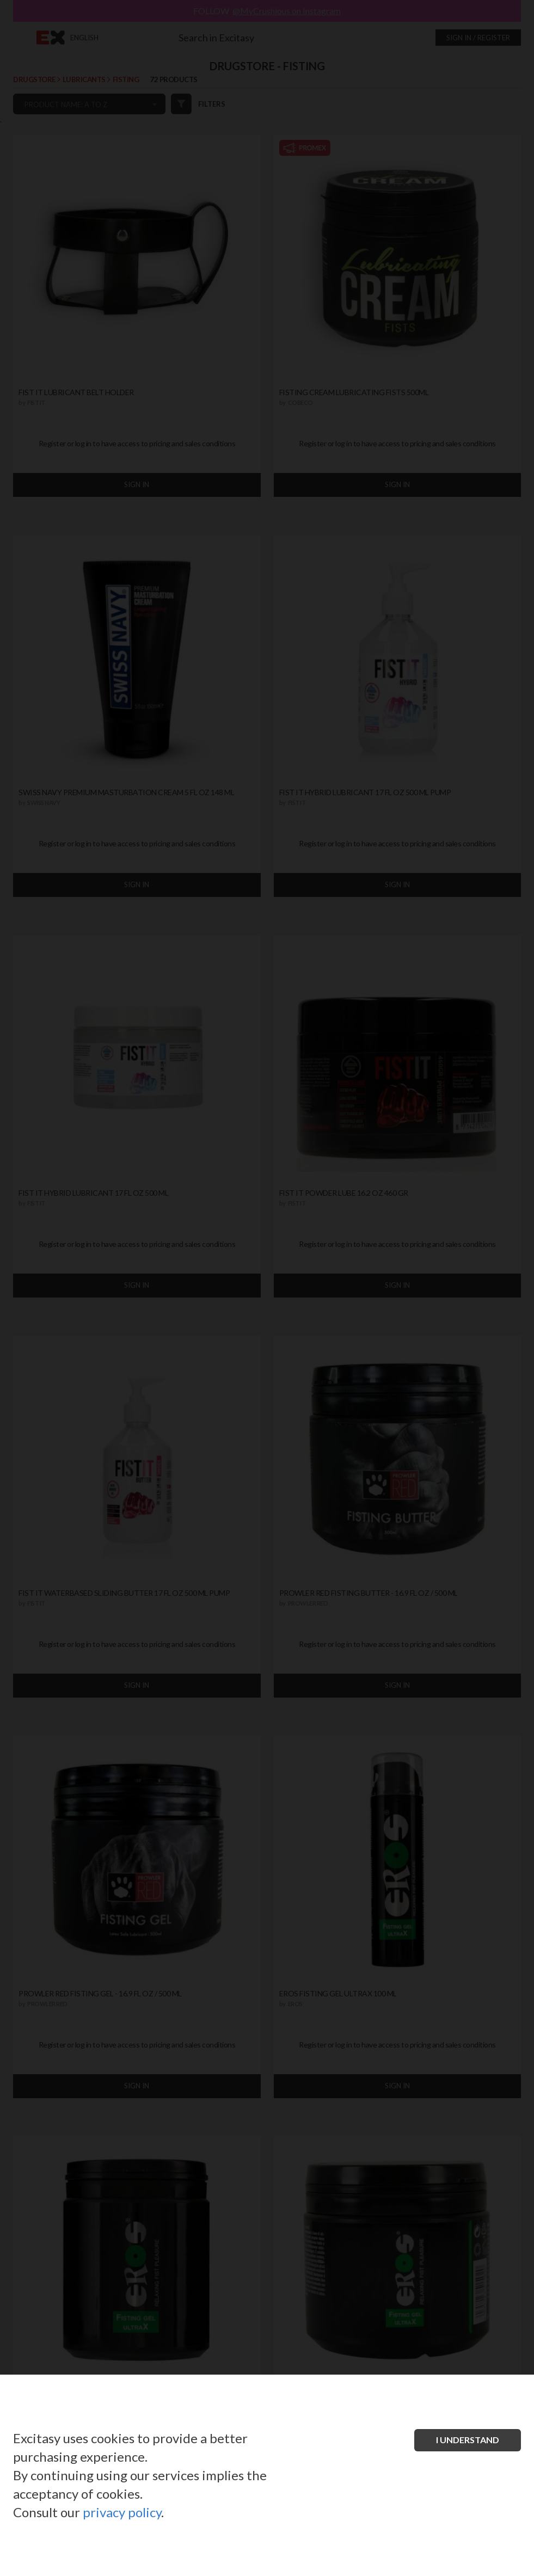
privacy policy (122, 2512)
